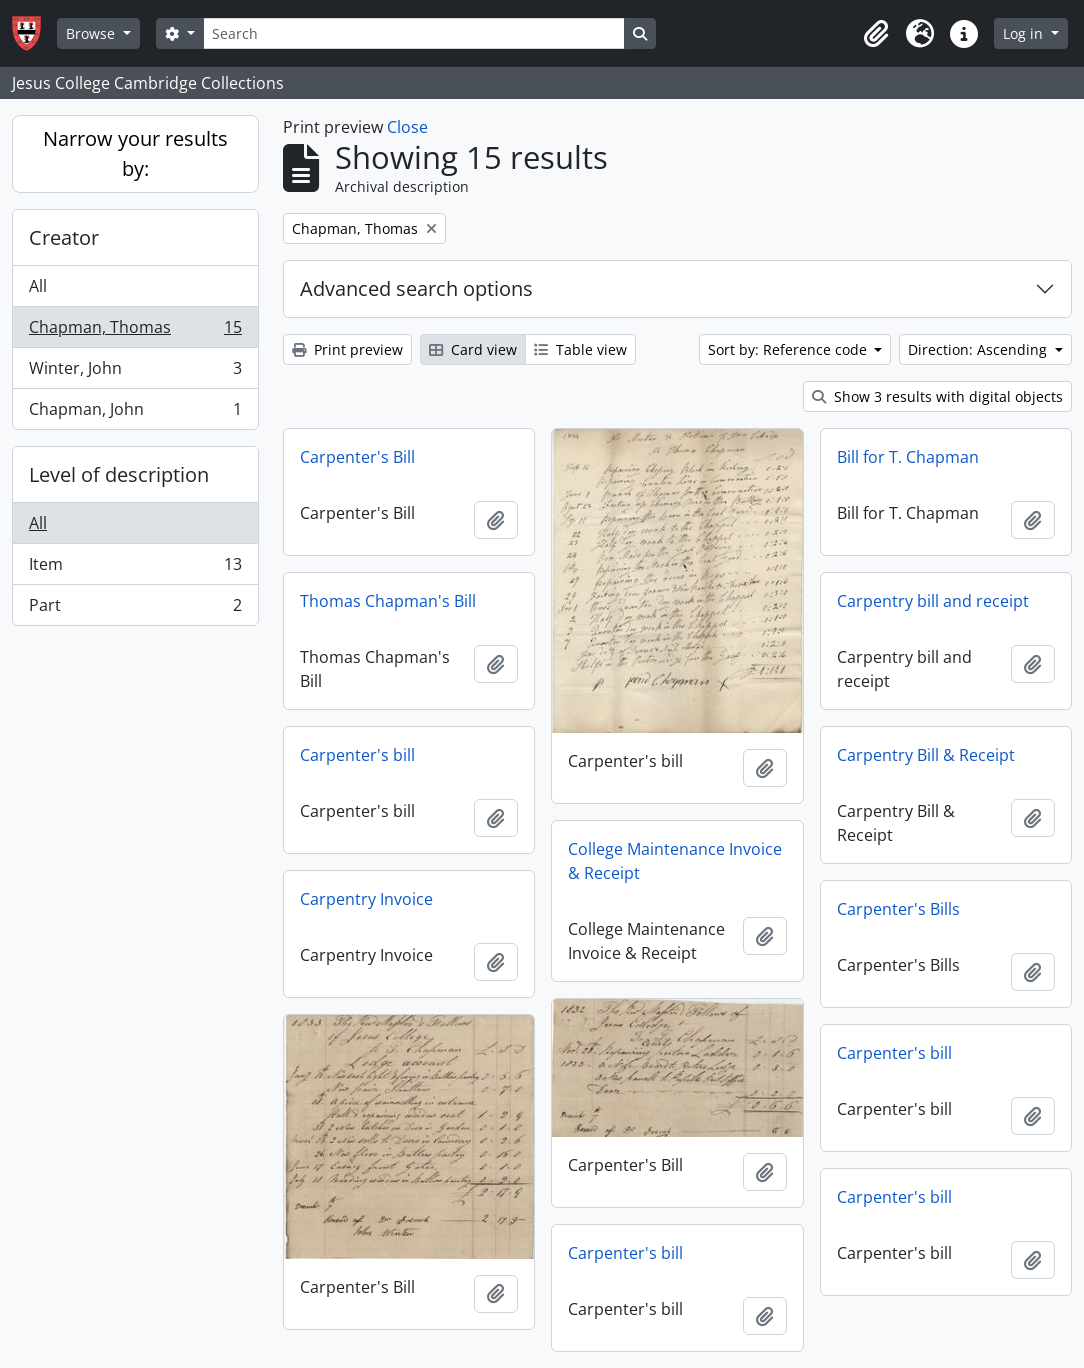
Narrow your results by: (135, 153)
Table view (580, 349)
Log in (1025, 33)
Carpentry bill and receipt (933, 601)
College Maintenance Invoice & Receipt (675, 861)
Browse (92, 33)
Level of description (119, 474)
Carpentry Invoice (366, 899)
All (38, 286)
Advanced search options (416, 288)
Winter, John (135, 372)
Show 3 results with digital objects (937, 396)
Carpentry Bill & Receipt (926, 755)
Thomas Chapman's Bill (388, 601)
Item (135, 568)
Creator (64, 237)
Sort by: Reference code (789, 349)
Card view (473, 349)
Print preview (347, 349)
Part (135, 609)
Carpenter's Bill (357, 457)
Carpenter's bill (357, 755)
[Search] (414, 33)
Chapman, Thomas (135, 331)
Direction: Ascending (979, 349)
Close (407, 127)
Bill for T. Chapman (908, 457)
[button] (876, 34)
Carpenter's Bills (898, 909)
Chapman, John (135, 413)
